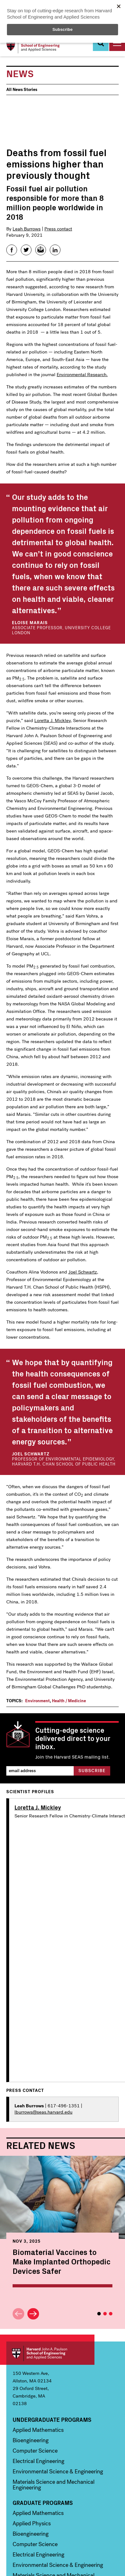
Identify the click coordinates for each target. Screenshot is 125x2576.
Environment (37, 1700)
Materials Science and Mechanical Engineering (53, 2484)
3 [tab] (110, 2313)
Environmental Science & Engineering (58, 2471)
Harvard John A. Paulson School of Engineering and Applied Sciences (50, 2353)
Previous (18, 2314)
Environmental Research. (82, 374)
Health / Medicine (69, 1700)
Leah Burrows (27, 229)
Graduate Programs (43, 2502)
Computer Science (35, 2451)
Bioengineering (30, 2440)
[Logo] (33, 46)
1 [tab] (99, 2313)
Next (33, 2314)
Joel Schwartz (82, 1272)
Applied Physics (32, 2523)
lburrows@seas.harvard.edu (43, 2112)
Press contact (58, 229)
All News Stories (21, 90)
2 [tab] (105, 2313)
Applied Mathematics (38, 2430)
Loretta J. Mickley (52, 720)
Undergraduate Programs (52, 2419)
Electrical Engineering (38, 2461)
